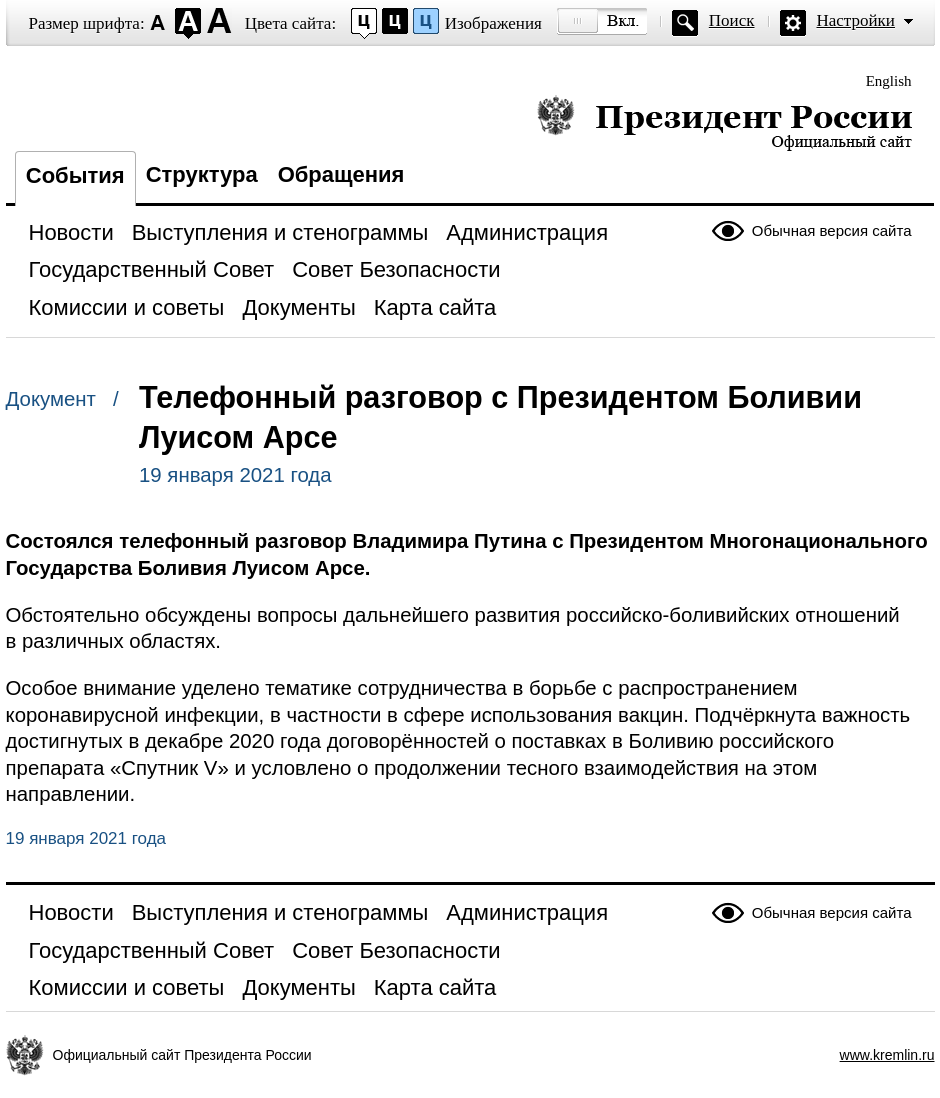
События (75, 175)
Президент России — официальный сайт (724, 122)
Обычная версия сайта (832, 230)
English (889, 81)
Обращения (341, 174)
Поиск (732, 20)
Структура (202, 174)
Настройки (856, 20)
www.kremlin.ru (887, 1055)
